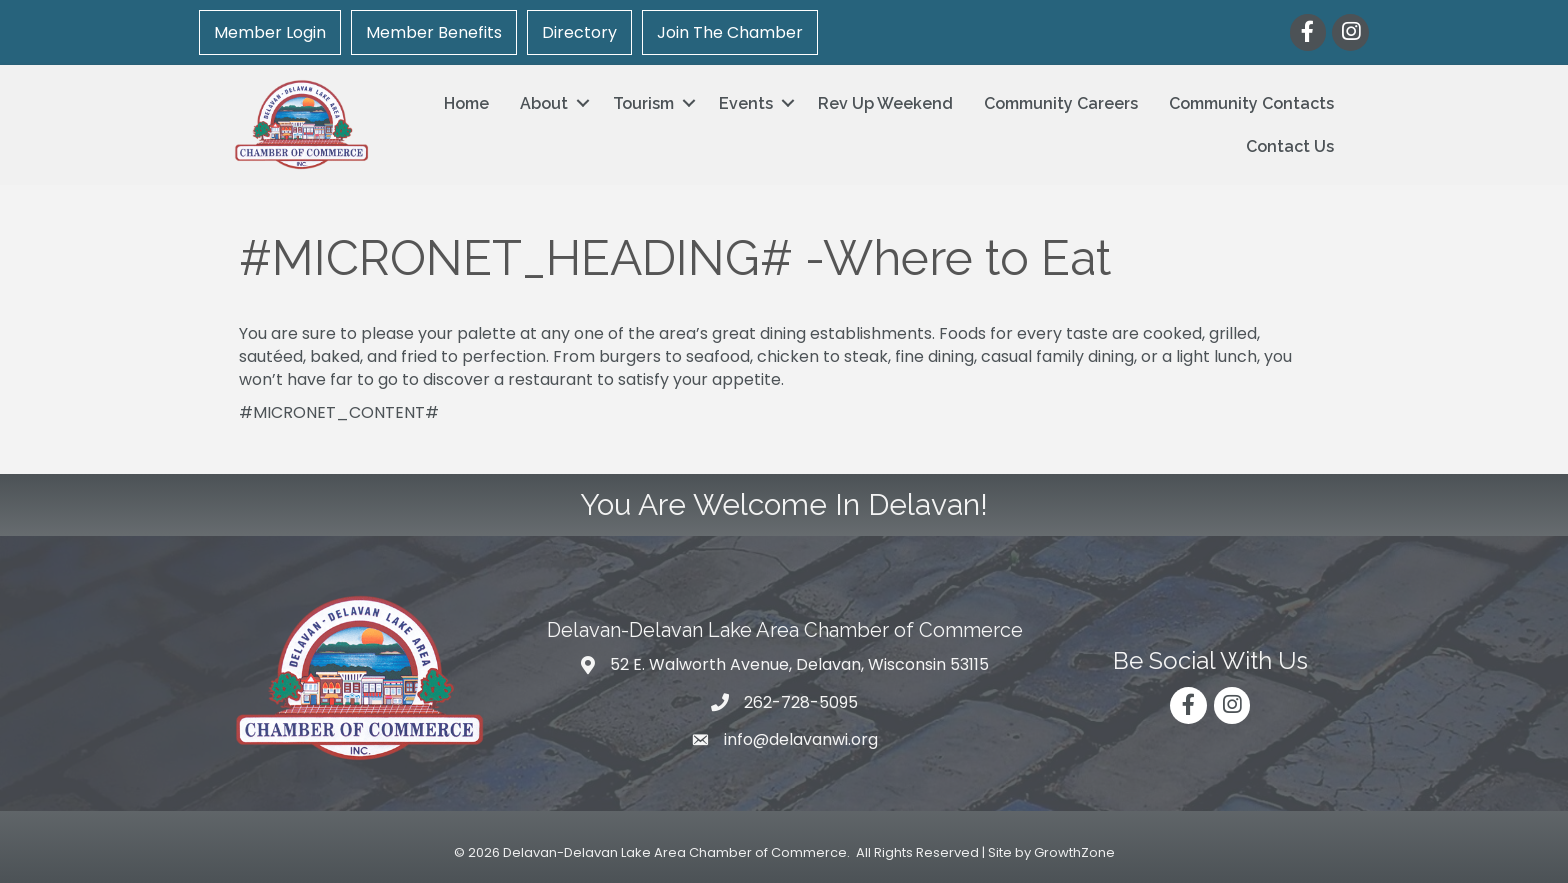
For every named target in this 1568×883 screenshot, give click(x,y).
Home (466, 103)
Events (746, 103)
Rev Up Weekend (885, 103)
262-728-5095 (801, 702)
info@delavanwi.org (801, 739)
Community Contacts (1251, 103)
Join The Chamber (730, 32)
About (544, 103)
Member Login (270, 32)
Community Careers (1061, 103)
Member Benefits (434, 32)
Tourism (643, 103)
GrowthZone (1074, 852)
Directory (579, 32)
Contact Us (1290, 146)
